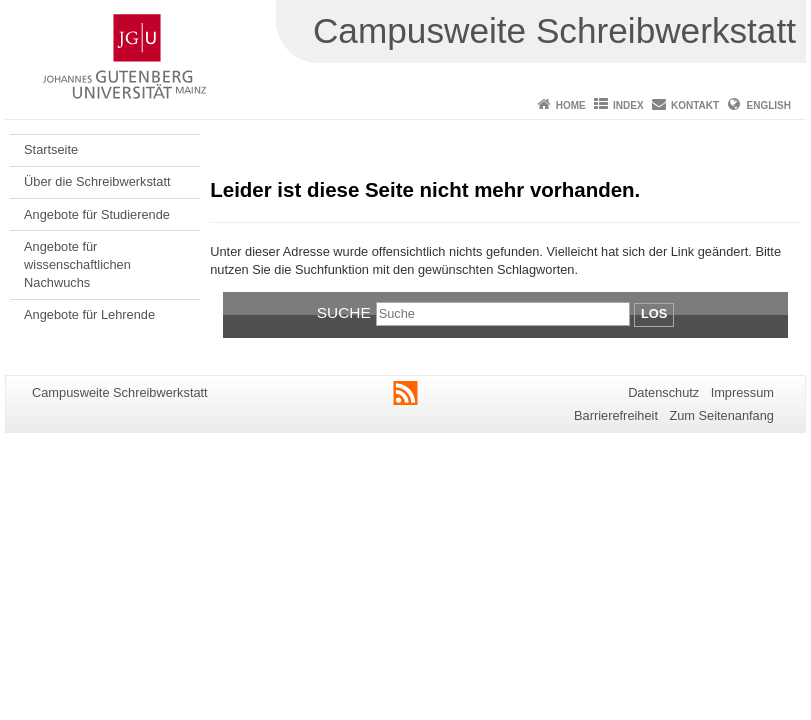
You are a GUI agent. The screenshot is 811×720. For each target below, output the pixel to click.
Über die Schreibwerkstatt (97, 181)
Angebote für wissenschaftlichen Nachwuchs (77, 265)
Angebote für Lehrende (89, 314)
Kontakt (695, 105)
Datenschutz (663, 392)
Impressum (742, 392)
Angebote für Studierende (97, 214)
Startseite (51, 149)
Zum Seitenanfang (721, 415)
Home (571, 105)
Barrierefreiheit (616, 415)
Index (628, 105)
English (769, 105)
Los (654, 313)
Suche (344, 312)
